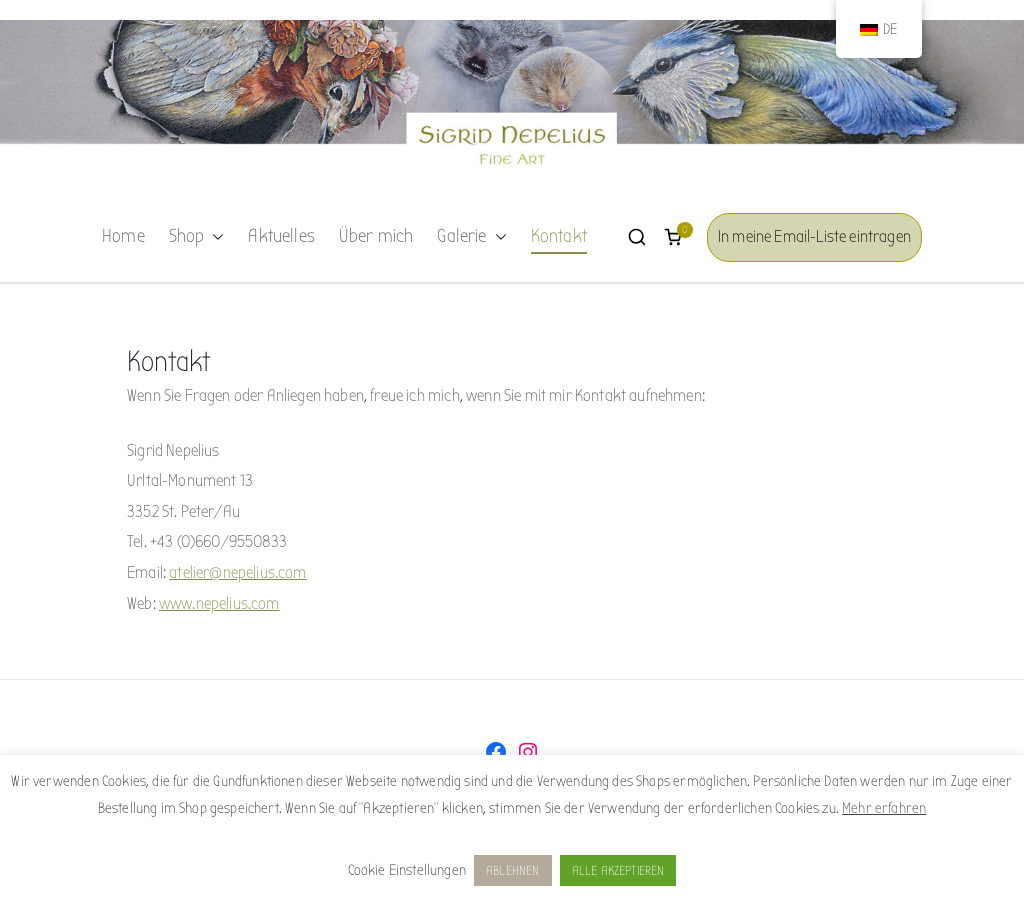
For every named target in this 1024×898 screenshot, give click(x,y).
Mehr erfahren (884, 808)
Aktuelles (281, 236)
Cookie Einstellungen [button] (407, 870)
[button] (214, 237)
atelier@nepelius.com (237, 572)
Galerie (471, 237)
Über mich (376, 236)
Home (123, 236)
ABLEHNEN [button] (512, 870)
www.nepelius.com (219, 603)
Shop (197, 237)
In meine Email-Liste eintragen (814, 236)
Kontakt (559, 236)
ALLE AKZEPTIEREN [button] (618, 870)
